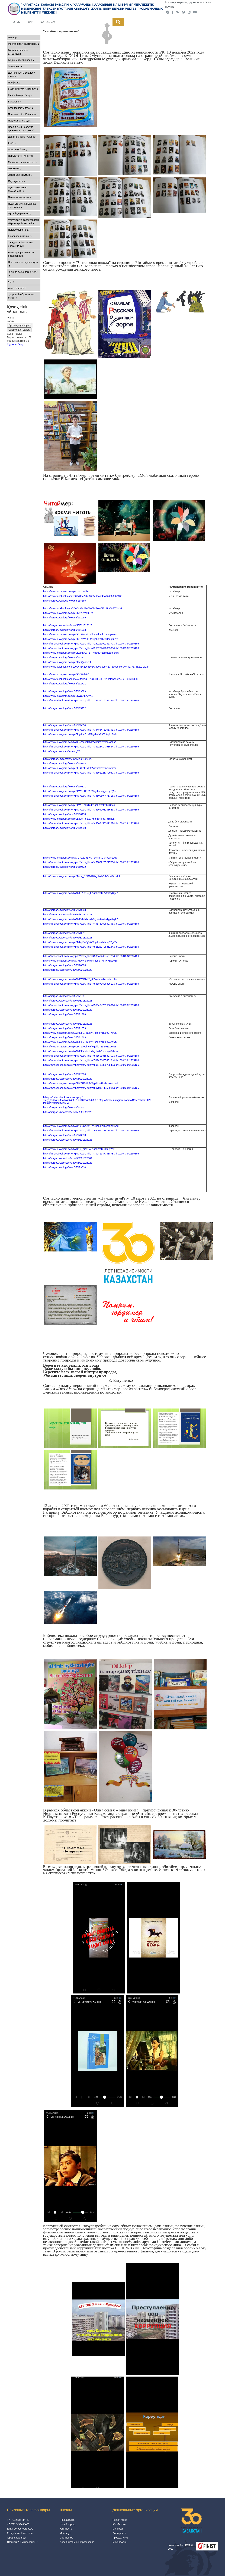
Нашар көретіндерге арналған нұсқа (188, 4)
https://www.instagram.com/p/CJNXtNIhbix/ (66, 591)
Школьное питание (20, 236)
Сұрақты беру (15, 344)
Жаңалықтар (15, 66)
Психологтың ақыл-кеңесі (23, 264)
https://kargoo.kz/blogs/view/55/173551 (64, 1107)
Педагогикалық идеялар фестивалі (22, 205)
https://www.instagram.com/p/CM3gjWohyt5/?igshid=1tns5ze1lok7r (79, 1046)
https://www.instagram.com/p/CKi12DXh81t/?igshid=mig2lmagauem (80, 634)
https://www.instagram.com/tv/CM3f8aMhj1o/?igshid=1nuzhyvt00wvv (80, 1051)
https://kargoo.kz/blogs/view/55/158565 (64, 600)
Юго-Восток (66, 2528)
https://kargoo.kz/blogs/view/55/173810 (64, 1167)
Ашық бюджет (17, 288)
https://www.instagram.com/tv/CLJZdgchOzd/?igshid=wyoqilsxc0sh (79, 742)
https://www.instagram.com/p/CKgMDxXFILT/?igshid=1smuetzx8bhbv (81, 652)
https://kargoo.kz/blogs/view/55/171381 (64, 996)
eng (53, 22)
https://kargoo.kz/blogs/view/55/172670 (64, 1074)
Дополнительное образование (77, 2542)
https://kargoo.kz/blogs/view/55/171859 (64, 1028)
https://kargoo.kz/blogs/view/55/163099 (64, 691)
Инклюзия (15, 168)
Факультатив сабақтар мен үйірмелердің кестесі (23, 221)
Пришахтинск (67, 2519)
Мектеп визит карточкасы (23, 43)
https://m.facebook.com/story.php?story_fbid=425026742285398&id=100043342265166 (91, 648)
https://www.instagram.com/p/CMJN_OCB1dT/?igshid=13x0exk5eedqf (81, 876)
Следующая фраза (19, 329)
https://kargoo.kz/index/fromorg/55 (62, 751)
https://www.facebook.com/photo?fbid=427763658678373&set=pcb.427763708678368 (90, 679)
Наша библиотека (18, 229)
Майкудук (65, 2533)
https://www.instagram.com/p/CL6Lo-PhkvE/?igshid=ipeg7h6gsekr (79, 818)
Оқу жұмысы (16, 181)
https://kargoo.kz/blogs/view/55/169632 (64, 866)
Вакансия (14, 101)
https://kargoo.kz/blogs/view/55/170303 (64, 910)
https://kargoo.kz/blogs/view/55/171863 (64, 1037)
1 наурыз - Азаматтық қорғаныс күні (20, 244)
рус (42, 22)
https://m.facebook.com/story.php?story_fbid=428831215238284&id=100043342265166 (91, 700)
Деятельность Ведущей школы (21, 74)
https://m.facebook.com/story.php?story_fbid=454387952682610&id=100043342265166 (91, 983)
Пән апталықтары (19, 197)
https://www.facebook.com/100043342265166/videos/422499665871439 (82, 608)
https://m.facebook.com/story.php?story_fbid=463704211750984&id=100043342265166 (91, 1088)
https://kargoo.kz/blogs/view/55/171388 (64, 1014)
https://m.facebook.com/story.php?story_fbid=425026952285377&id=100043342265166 (91, 643)
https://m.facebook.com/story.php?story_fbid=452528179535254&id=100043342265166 (91, 946)
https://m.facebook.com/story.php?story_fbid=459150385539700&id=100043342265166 (91, 1055)
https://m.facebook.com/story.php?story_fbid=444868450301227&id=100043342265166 (91, 823)
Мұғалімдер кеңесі (20, 213)
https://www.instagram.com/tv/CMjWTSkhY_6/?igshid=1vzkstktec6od (80, 979)
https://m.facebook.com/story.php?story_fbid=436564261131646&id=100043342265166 (91, 809)
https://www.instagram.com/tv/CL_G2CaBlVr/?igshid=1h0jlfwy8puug (80, 857)
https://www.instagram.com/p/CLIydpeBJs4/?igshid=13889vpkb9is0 (80, 734)
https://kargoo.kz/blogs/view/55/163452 (64, 708)
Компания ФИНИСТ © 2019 (180, 2547)
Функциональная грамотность (17, 189)
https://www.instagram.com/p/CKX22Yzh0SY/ (68, 613)
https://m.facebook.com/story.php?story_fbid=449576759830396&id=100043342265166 (91, 923)
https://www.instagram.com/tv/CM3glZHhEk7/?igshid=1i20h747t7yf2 (80, 1032)
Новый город (67, 2524)
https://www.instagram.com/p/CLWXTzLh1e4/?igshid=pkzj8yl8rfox (79, 805)
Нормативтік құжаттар (20, 155)
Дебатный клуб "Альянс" (22, 136)
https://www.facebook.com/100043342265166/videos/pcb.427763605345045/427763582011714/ (96, 666)
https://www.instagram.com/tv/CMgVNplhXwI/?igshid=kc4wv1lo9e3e (80, 960)
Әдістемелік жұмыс (20, 174)
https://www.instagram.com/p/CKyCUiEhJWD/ (68, 695)
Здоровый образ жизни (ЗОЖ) (21, 296)
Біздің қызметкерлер (21, 60)
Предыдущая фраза (19, 325)
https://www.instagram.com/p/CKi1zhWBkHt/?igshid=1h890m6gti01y (80, 639)
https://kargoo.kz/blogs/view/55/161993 (64, 629)
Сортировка (66, 2537)
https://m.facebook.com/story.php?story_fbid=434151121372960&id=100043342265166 (91, 772)
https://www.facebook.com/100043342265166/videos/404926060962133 (82, 596)
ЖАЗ (12, 143)
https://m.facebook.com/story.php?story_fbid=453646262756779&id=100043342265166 (91, 956)
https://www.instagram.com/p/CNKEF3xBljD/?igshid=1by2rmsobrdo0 (80, 1083)
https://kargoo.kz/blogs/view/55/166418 (64, 814)
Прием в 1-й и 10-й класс (22, 114)
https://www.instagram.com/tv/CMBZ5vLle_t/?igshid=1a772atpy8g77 (80, 893)
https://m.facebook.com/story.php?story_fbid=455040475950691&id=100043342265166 (91, 1005)
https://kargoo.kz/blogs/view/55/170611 (64, 933)
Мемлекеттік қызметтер (22, 162)
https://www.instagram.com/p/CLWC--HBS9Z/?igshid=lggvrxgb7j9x (79, 791)
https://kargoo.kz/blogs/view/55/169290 (64, 828)
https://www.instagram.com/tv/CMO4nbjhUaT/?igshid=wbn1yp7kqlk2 (80, 919)
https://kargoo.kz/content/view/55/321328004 (67, 1158)
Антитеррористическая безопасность (21, 254)
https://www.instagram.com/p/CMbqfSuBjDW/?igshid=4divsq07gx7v (80, 942)
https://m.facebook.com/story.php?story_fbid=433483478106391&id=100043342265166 (91, 729)
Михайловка (119, 2542)
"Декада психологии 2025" (23, 274)
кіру (30, 22)
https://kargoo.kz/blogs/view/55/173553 (64, 1135)
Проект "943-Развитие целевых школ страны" (21, 129)
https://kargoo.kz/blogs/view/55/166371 (64, 786)
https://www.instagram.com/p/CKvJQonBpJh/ (67, 662)
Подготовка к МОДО (19, 120)
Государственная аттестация (18, 52)
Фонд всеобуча (17, 149)
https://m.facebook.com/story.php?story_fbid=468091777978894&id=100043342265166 (91, 1130)
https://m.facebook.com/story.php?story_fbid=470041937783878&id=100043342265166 (91, 1153)
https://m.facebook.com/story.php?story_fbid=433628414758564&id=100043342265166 (91, 746)
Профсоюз (14, 82)
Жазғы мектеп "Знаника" (23, 88)
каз (47, 22)
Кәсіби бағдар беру (20, 95)
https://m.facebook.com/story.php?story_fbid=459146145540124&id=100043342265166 (91, 1060)
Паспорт (13, 37)
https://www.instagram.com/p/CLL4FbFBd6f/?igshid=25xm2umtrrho (80, 768)
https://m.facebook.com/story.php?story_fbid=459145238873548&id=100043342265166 (91, 1064)
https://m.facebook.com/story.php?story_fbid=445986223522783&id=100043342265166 (91, 862)
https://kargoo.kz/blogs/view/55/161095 (64, 617)
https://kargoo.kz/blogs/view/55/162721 (64, 657)
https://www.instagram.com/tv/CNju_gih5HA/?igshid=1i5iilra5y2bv (78, 1149)
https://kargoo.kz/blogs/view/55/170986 (64, 965)
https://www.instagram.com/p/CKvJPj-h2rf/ (66, 674)
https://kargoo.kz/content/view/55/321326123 (67, 625)
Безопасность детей (20, 108)
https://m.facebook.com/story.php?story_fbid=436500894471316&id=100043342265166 (91, 795)
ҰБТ (11, 281)
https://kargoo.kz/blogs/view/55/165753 (64, 763)
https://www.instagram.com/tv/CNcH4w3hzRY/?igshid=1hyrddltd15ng (80, 1126)
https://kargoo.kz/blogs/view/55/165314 (64, 725)
